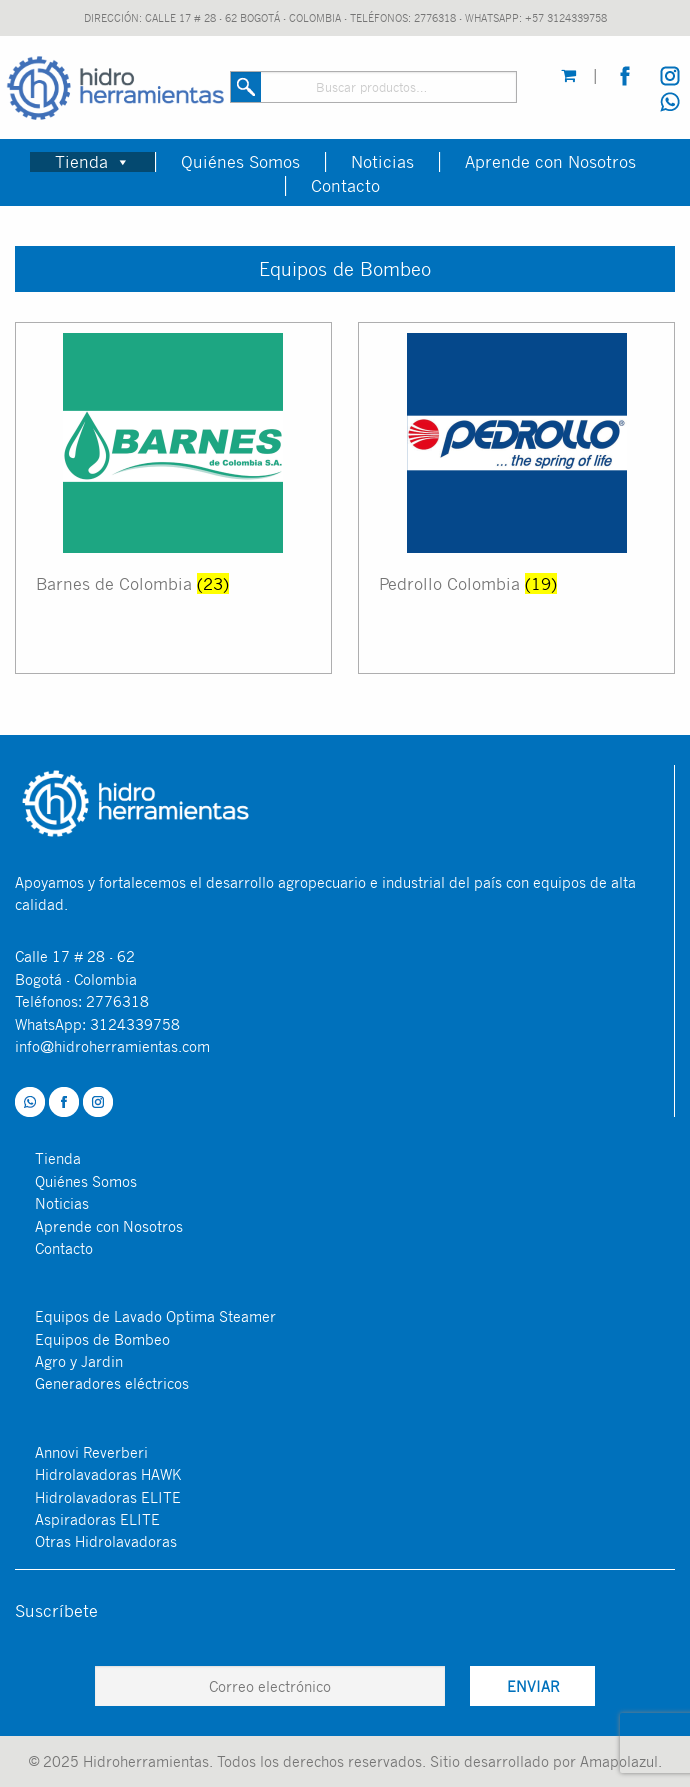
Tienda (92, 162)
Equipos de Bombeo (102, 1339)
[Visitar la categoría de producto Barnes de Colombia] (173, 498)
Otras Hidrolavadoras (106, 1541)
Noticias (382, 162)
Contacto (345, 186)
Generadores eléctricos (112, 1383)
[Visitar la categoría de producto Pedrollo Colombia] (516, 498)
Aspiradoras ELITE (97, 1519)
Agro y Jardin (79, 1361)
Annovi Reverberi (91, 1452)
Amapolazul (619, 1761)
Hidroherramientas (146, 1761)
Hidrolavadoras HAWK (108, 1474)
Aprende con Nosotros (550, 162)
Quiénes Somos (240, 162)
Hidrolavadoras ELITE (108, 1497)
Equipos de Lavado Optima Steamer (155, 1316)
